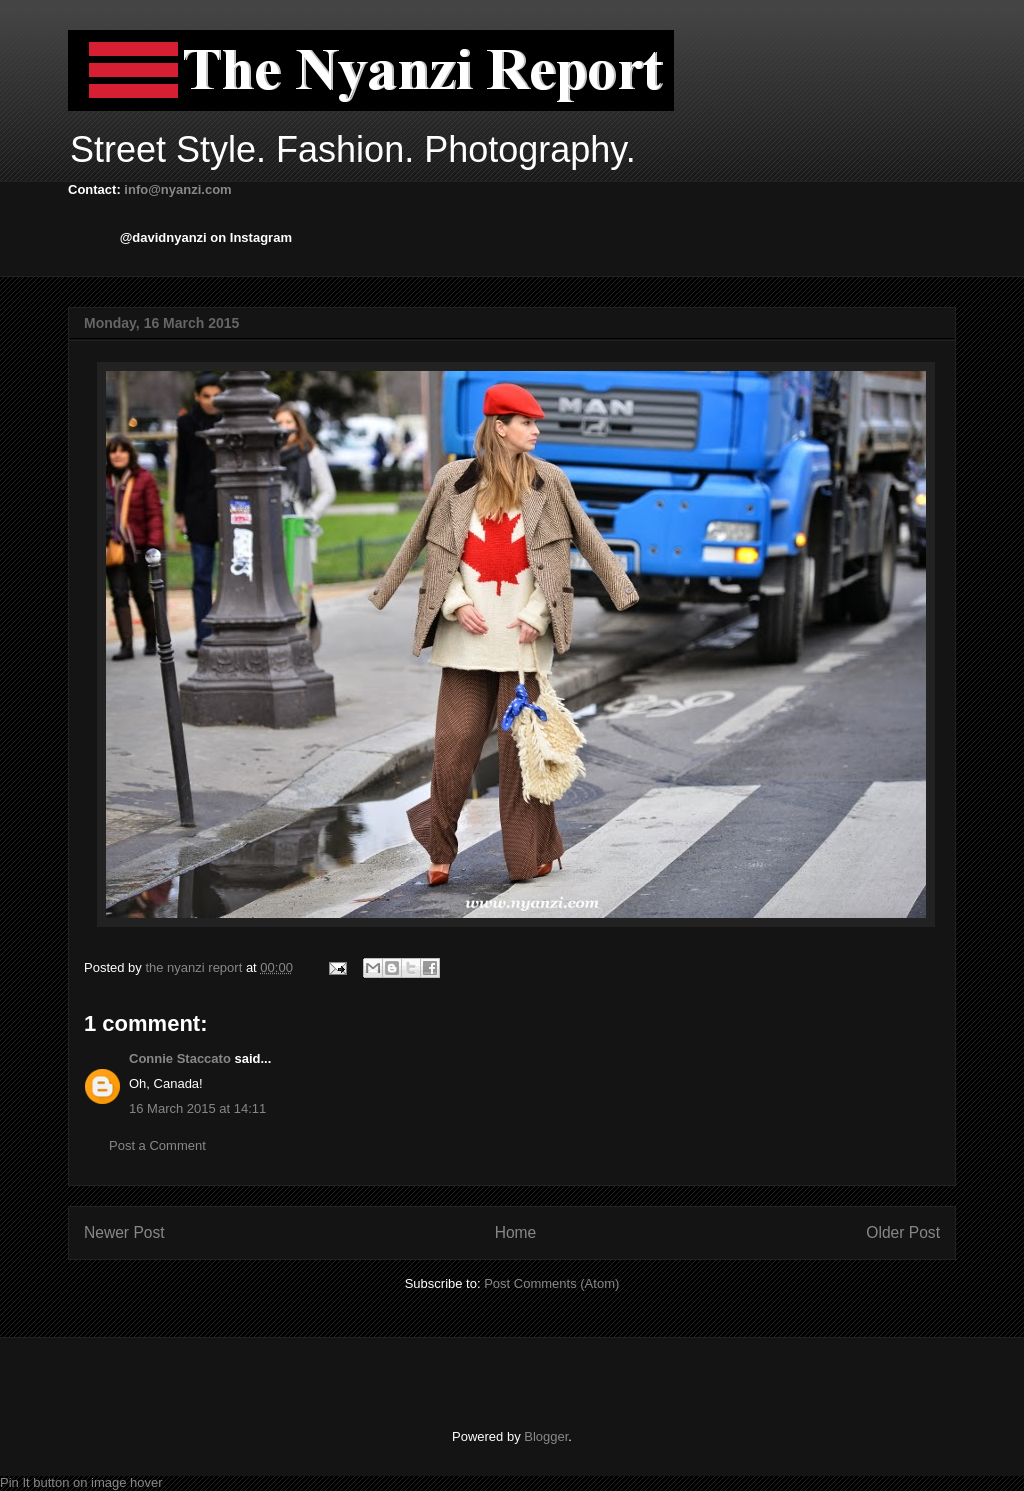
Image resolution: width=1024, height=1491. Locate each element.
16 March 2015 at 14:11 (197, 1108)
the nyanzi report (195, 967)
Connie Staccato (180, 1058)
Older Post (903, 1232)
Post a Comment (157, 1145)
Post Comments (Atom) (551, 1283)
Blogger (546, 1436)
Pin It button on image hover (81, 1482)
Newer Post (124, 1232)
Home (516, 1232)
